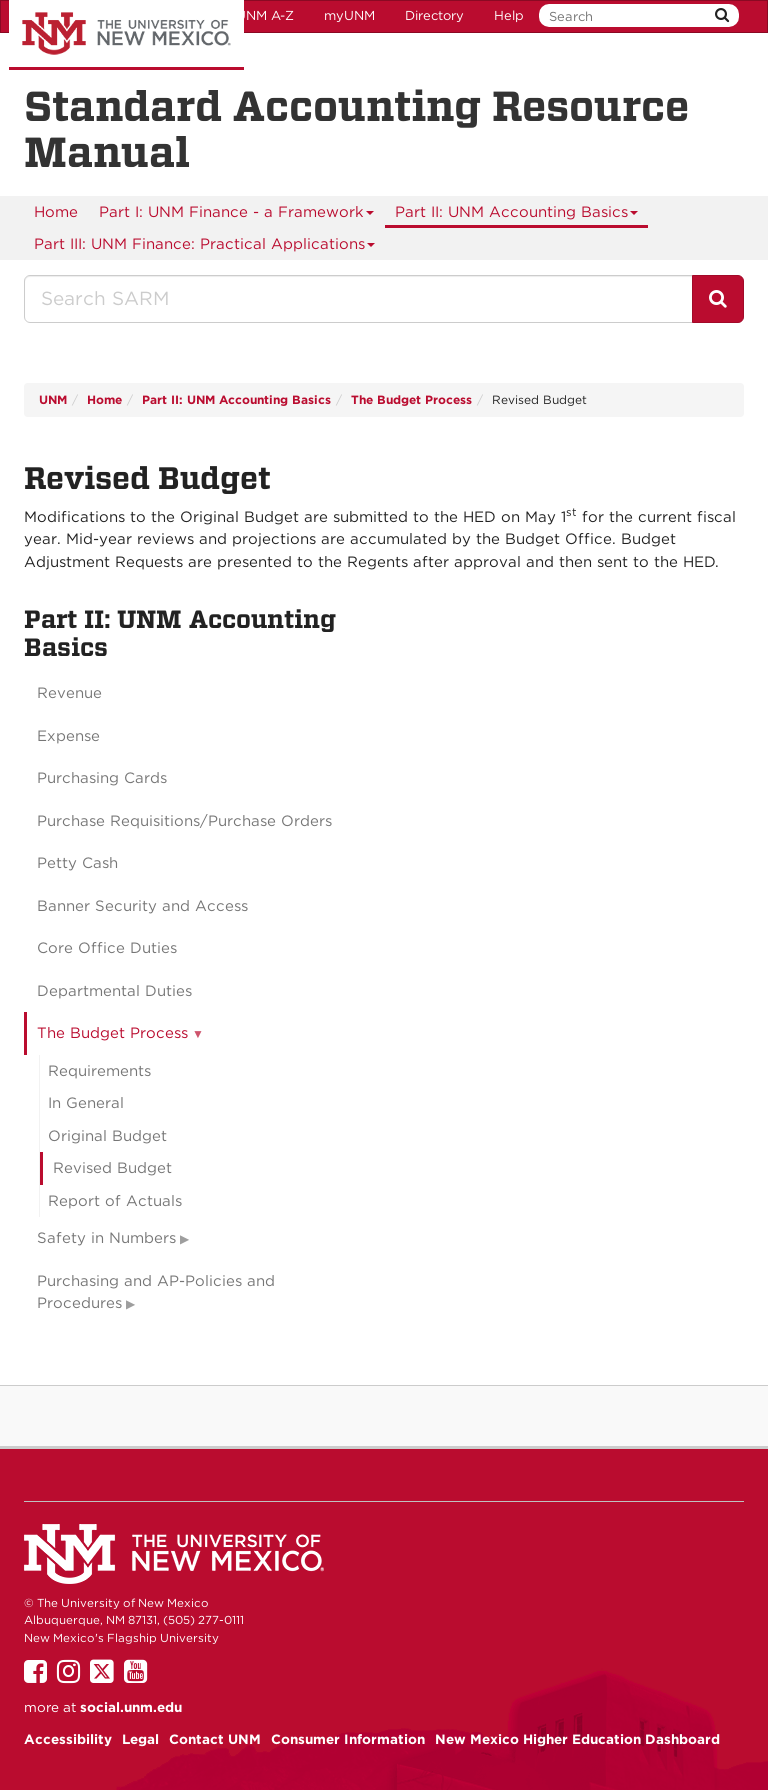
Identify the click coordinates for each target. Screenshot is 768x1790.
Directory (434, 15)
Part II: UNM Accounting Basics (517, 215)
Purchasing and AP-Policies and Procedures (156, 1292)
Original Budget (107, 1136)
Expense (68, 736)
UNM (53, 399)
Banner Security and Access (142, 906)
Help (509, 15)
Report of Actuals (115, 1201)
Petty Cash (77, 863)
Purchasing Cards (102, 778)
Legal (140, 1739)
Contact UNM (215, 1739)
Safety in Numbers (106, 1238)
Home (56, 212)
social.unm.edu (131, 1707)
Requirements (99, 1071)
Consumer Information (348, 1739)
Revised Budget (112, 1168)
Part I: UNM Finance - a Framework (237, 215)
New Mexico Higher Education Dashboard (577, 1739)
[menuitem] (56, 212)
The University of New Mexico (126, 35)
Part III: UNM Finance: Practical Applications (205, 247)
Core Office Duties (107, 948)
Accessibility (68, 1739)
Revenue (69, 693)
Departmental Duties (114, 991)
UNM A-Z (265, 15)
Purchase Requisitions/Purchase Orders (184, 821)
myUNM (349, 15)
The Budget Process (411, 399)
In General (86, 1103)
